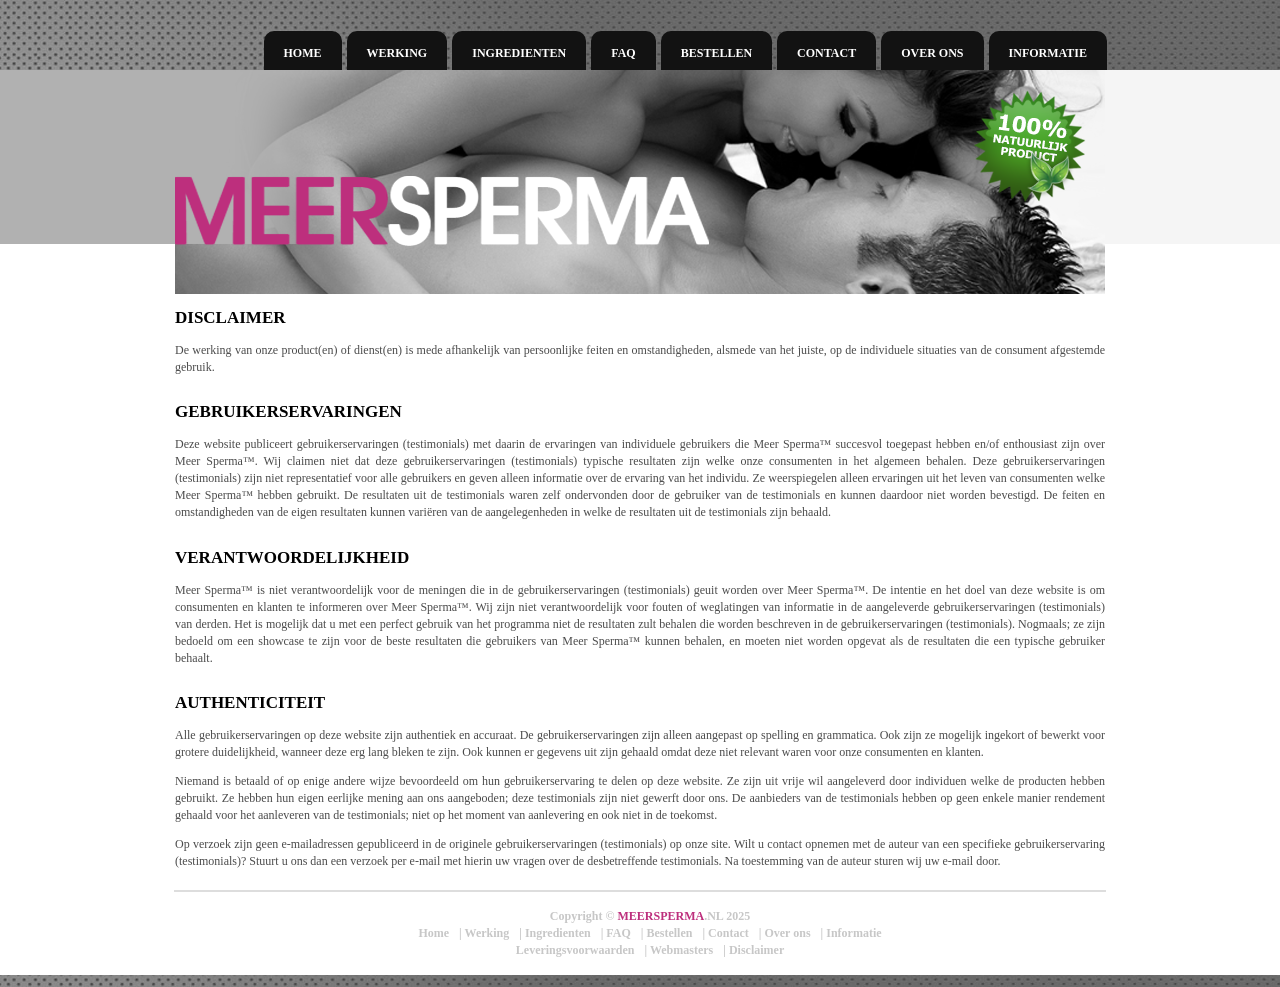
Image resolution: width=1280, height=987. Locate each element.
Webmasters (681, 950)
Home (303, 53)
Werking (397, 53)
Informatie (1048, 53)
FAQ (623, 53)
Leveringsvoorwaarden (575, 950)
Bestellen (716, 53)
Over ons (932, 53)
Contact (826, 53)
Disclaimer (756, 950)
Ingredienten (519, 53)
